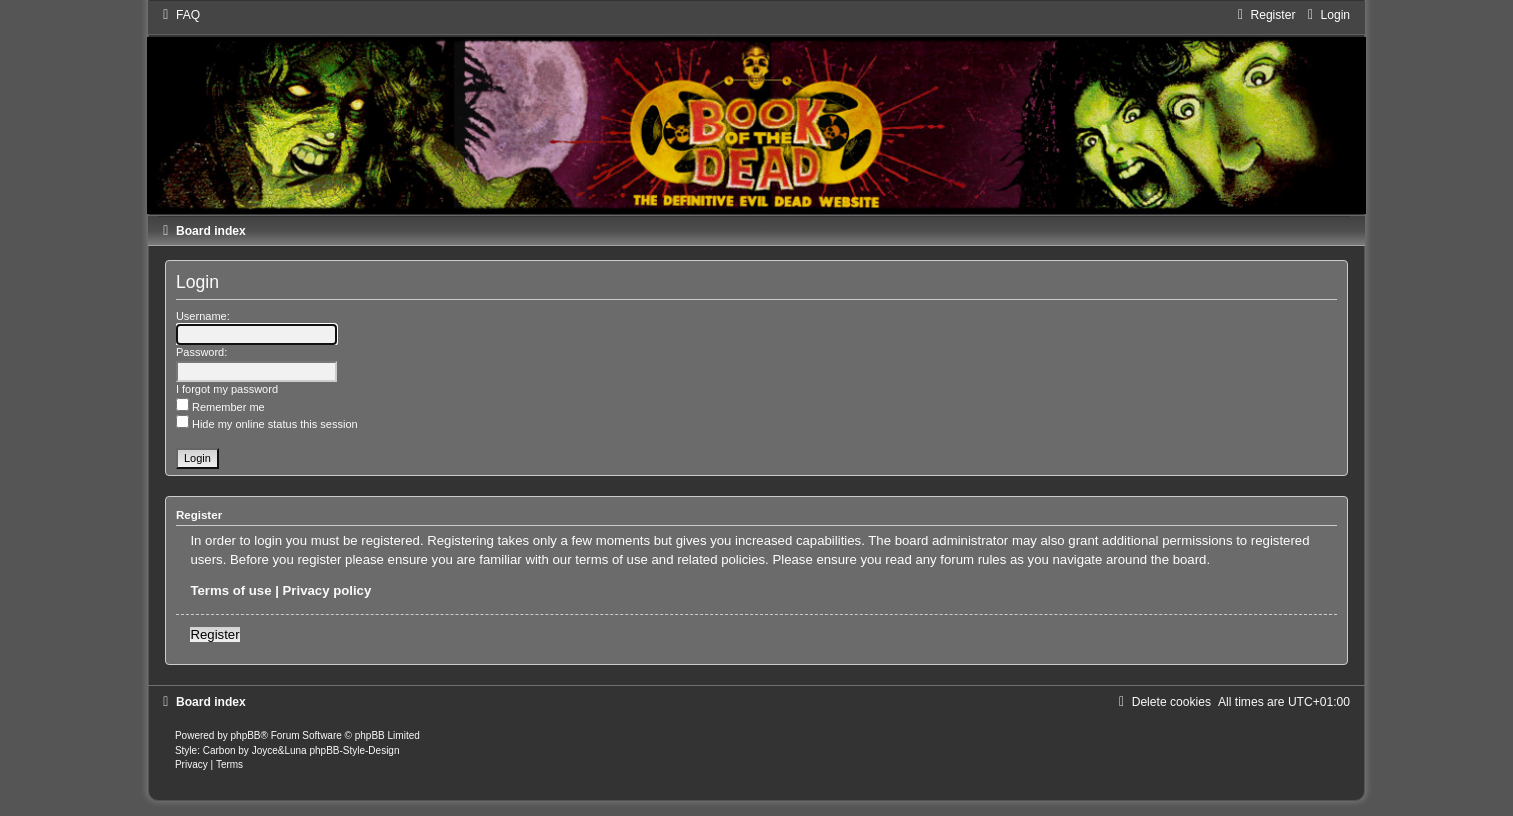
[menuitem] (179, 15)
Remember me (220, 407)
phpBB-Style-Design (354, 750)
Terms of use (230, 590)
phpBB (246, 735)
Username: (203, 316)
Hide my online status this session (267, 424)
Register (214, 634)
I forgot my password (227, 389)
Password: (201, 352)
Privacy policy (327, 590)
